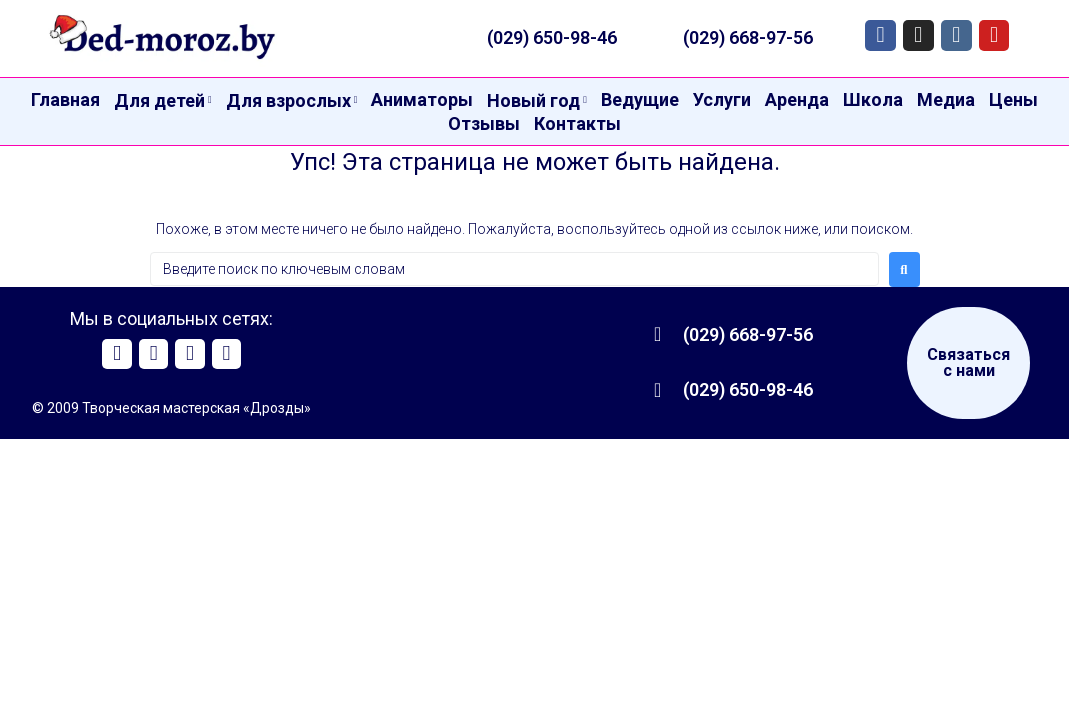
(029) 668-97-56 (748, 37)
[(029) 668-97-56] (658, 334)
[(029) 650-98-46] (658, 390)
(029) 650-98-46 (552, 37)
